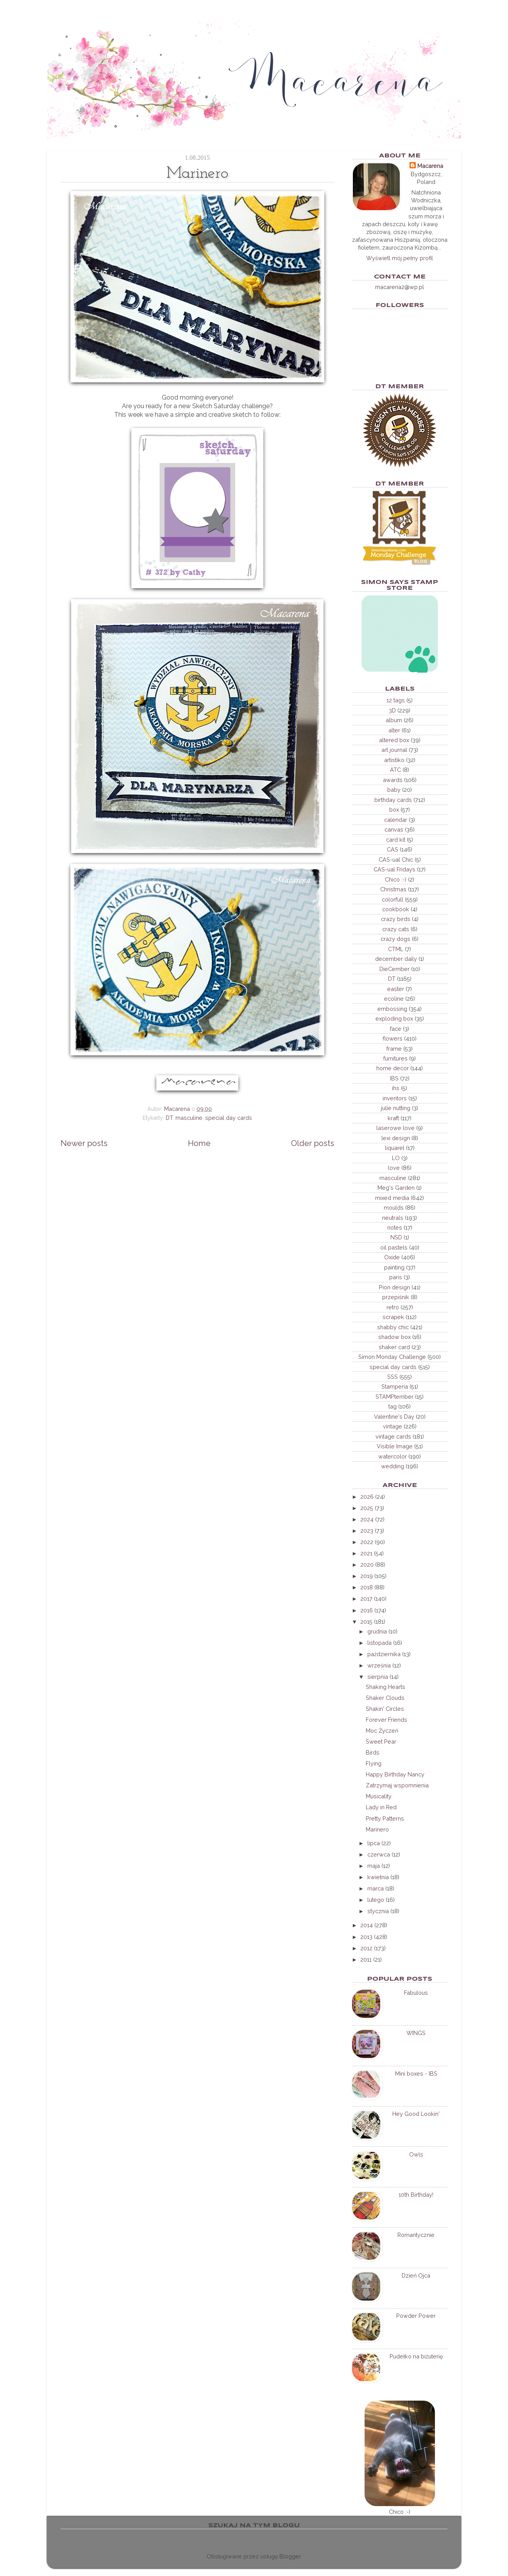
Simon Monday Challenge (392, 1356)
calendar (395, 819)
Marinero (377, 1829)
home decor (392, 1068)
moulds (394, 1207)
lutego (375, 1899)
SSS (392, 1376)
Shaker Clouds (385, 1697)
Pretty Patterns (385, 1818)
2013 (366, 1936)
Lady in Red (381, 1807)
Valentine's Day (394, 1416)
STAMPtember (394, 1396)
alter (394, 730)
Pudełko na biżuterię (416, 2356)
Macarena (430, 165)
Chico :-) (395, 879)
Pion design (394, 1287)
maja (373, 1865)
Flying (373, 1763)
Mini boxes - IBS (416, 2073)
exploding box (394, 1018)
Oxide (392, 1257)
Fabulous (416, 1992)
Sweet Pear (381, 1741)
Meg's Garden (396, 1187)
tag (392, 1406)
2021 (366, 1553)
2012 (366, 1948)
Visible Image (395, 1446)
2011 (366, 1959)
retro (392, 1307)
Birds (372, 1752)
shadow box (394, 1337)
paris (395, 1277)
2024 (367, 1519)
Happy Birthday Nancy (395, 1774)
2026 (367, 1496)
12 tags (395, 700)
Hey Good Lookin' (416, 2113)
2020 (367, 1564)
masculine (188, 1117)
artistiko (394, 760)
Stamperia (394, 1386)
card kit (395, 839)
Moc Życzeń (382, 1730)
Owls (416, 2154)
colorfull (392, 899)
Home (199, 1143)
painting (394, 1267)
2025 (366, 1508)
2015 (366, 1621)
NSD (396, 1237)
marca (375, 1888)
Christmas (393, 889)
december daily (396, 958)
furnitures (395, 1058)
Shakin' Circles (385, 1708)
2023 (366, 1530)
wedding (392, 1466)
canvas (394, 829)
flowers (392, 1038)
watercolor (392, 1456)
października (384, 1654)
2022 (366, 1542)
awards (392, 780)
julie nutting (395, 1108)
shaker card (394, 1347)
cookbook (395, 909)
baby (394, 789)
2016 (366, 1610)
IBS (394, 1078)
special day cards (228, 1117)
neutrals (392, 1217)
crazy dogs (395, 938)
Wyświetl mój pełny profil (399, 258)
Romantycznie (416, 2234)
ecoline (394, 998)
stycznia (378, 1911)
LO (396, 1158)
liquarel (394, 1147)
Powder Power (416, 2315)
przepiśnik (395, 1297)
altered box (394, 740)
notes (394, 1227)
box (394, 809)
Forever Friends (386, 1719)
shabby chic (393, 1327)
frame (394, 1048)
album (394, 720)
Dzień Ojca (416, 2275)
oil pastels (394, 1247)
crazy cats (395, 929)
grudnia (377, 1631)
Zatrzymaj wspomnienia (397, 1785)
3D (392, 710)
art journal (394, 749)
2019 (366, 1576)
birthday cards (393, 799)
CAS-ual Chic (396, 859)
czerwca (378, 1854)
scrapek (393, 1317)
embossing (392, 1008)
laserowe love (395, 1128)
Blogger (290, 2556)
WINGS (416, 2033)
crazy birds (395, 919)
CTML (395, 949)
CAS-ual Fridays (394, 869)
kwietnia (378, 1877)
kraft (393, 1118)
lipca (373, 1843)
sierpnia (377, 1676)
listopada (379, 1642)
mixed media (392, 1197)
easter (395, 988)
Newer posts (84, 1143)
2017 (366, 1598)
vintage (392, 1426)
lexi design (395, 1138)
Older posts (312, 1143)
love (394, 1167)
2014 (366, 1925)
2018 (366, 1587)
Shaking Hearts (385, 1686)
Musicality (379, 1796)
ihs (395, 1088)
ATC (395, 769)
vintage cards (393, 1436)
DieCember (394, 969)
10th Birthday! (416, 2194)
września (379, 1665)
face (395, 1028)
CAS (392, 849)
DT (169, 1117)
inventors (395, 1098)
